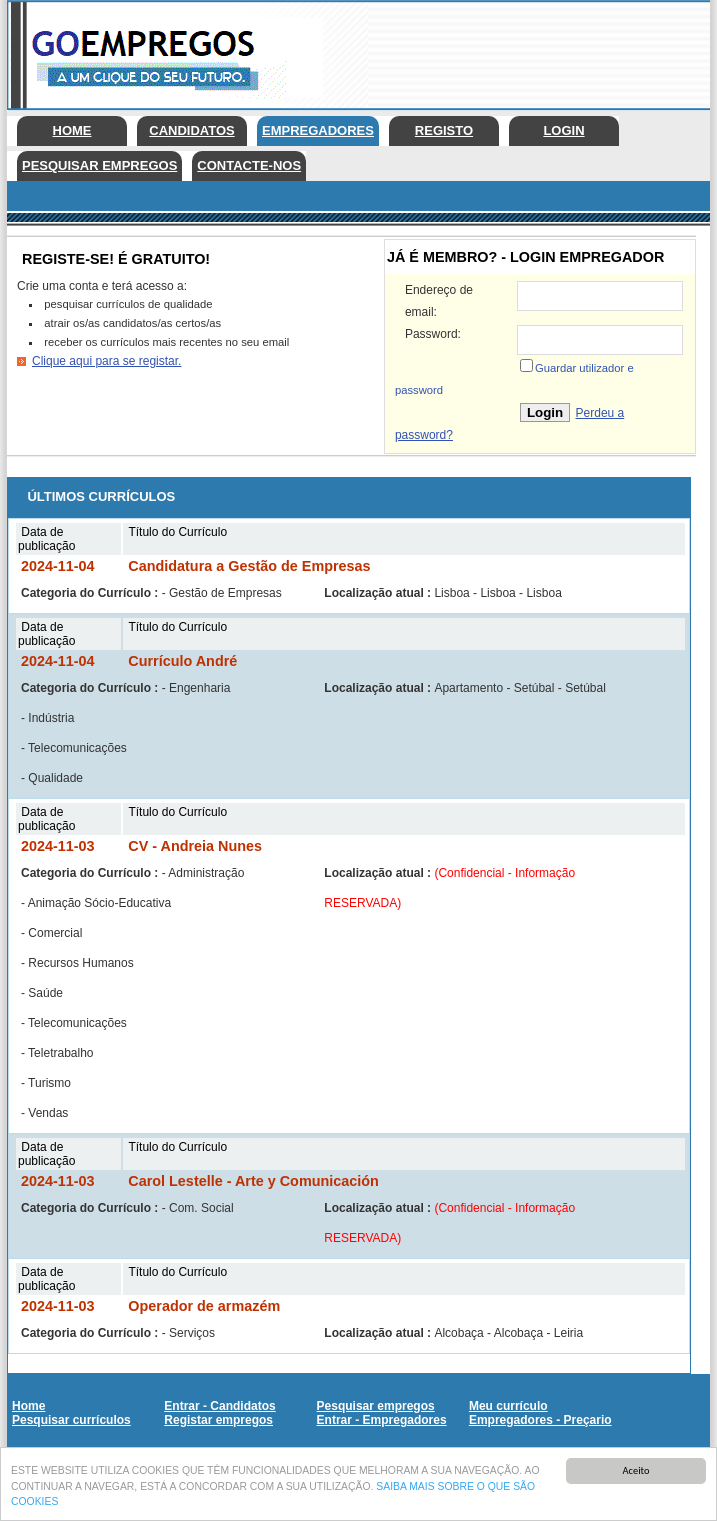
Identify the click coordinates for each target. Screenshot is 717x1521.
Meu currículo (508, 1406)
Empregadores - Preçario (540, 1420)
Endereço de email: (439, 301)
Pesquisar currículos (71, 1420)
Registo (444, 130)
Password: (433, 334)
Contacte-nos (249, 165)
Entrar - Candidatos (219, 1406)
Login (563, 130)
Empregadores (318, 130)
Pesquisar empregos (99, 165)
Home (72, 130)
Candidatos (191, 130)
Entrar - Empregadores (382, 1420)
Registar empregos (218, 1420)
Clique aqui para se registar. (106, 361)
